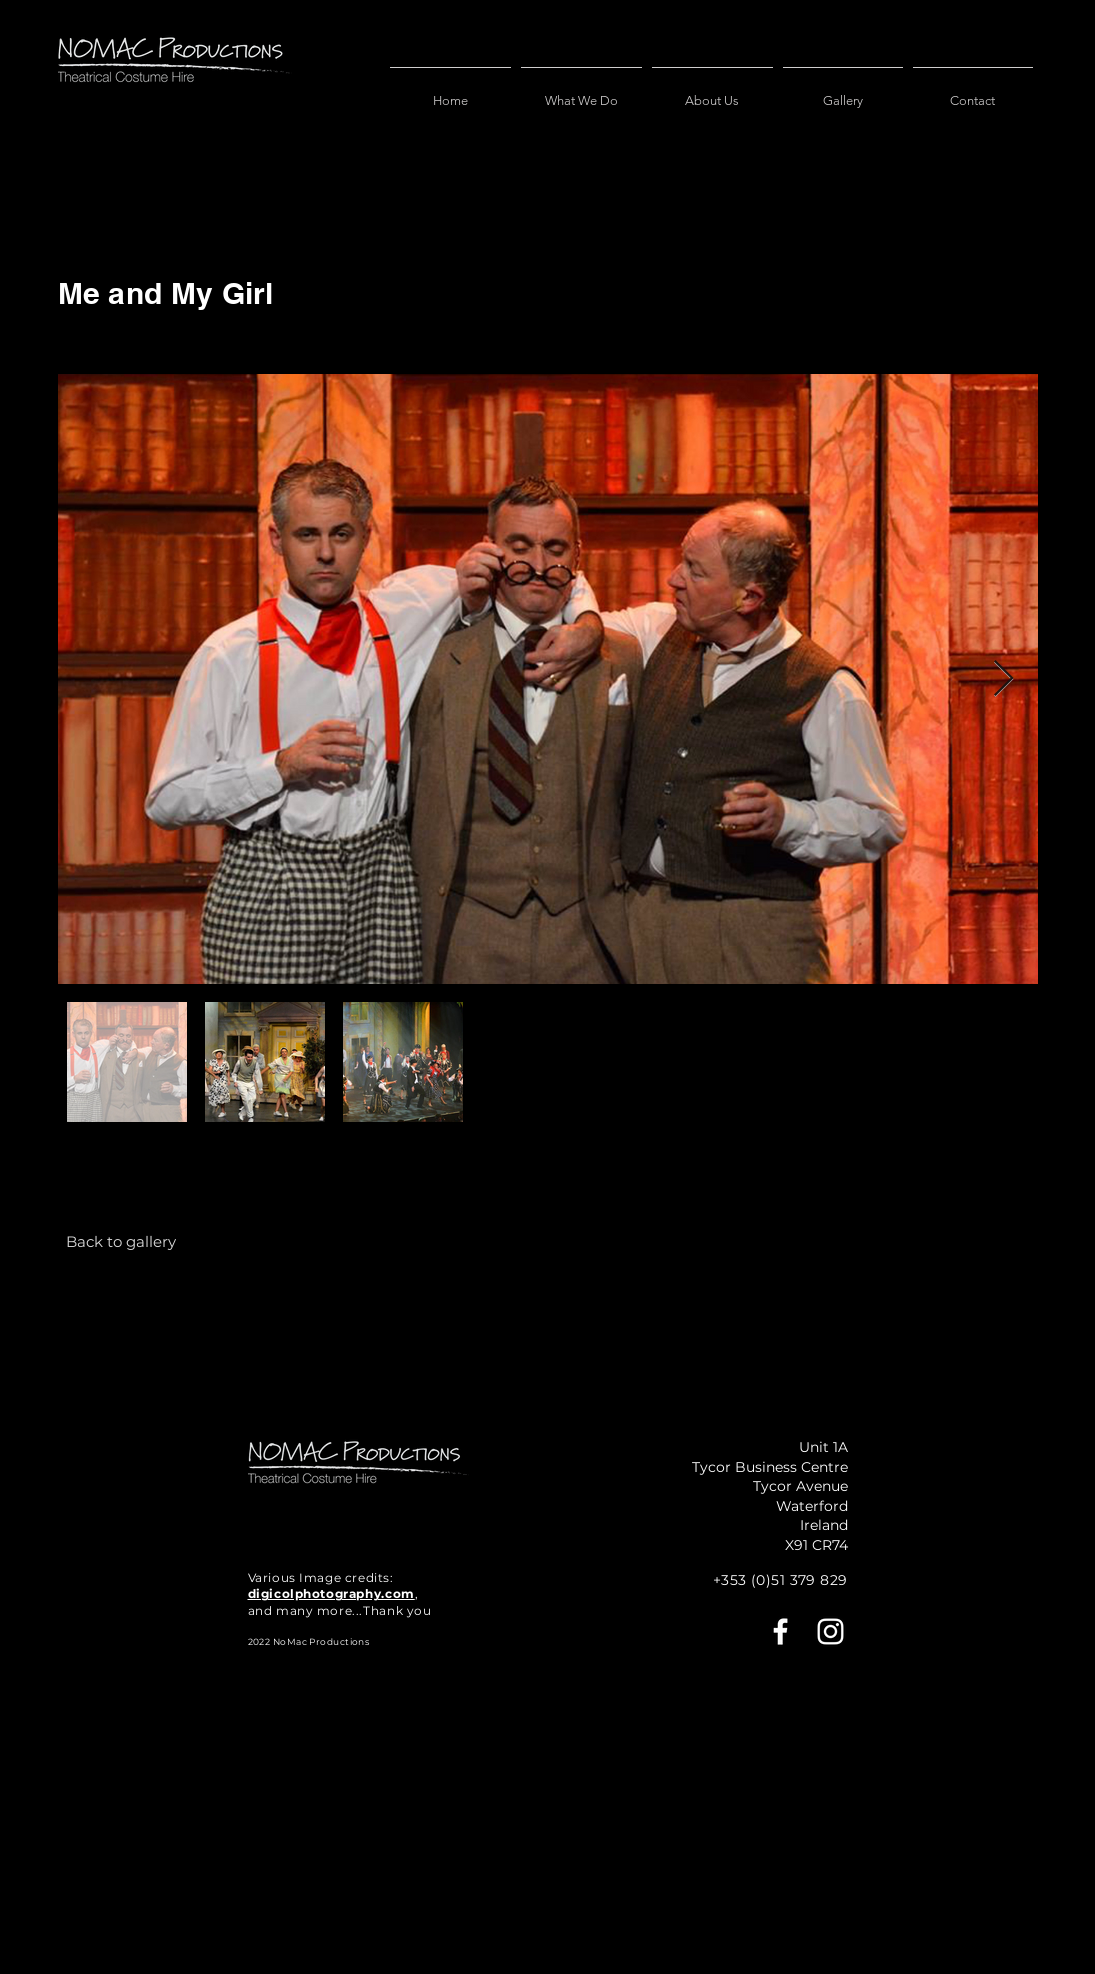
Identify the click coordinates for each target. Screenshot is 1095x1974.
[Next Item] (1003, 679)
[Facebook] (780, 1631)
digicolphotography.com (331, 1593)
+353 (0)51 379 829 (780, 1580)
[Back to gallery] (121, 1241)
